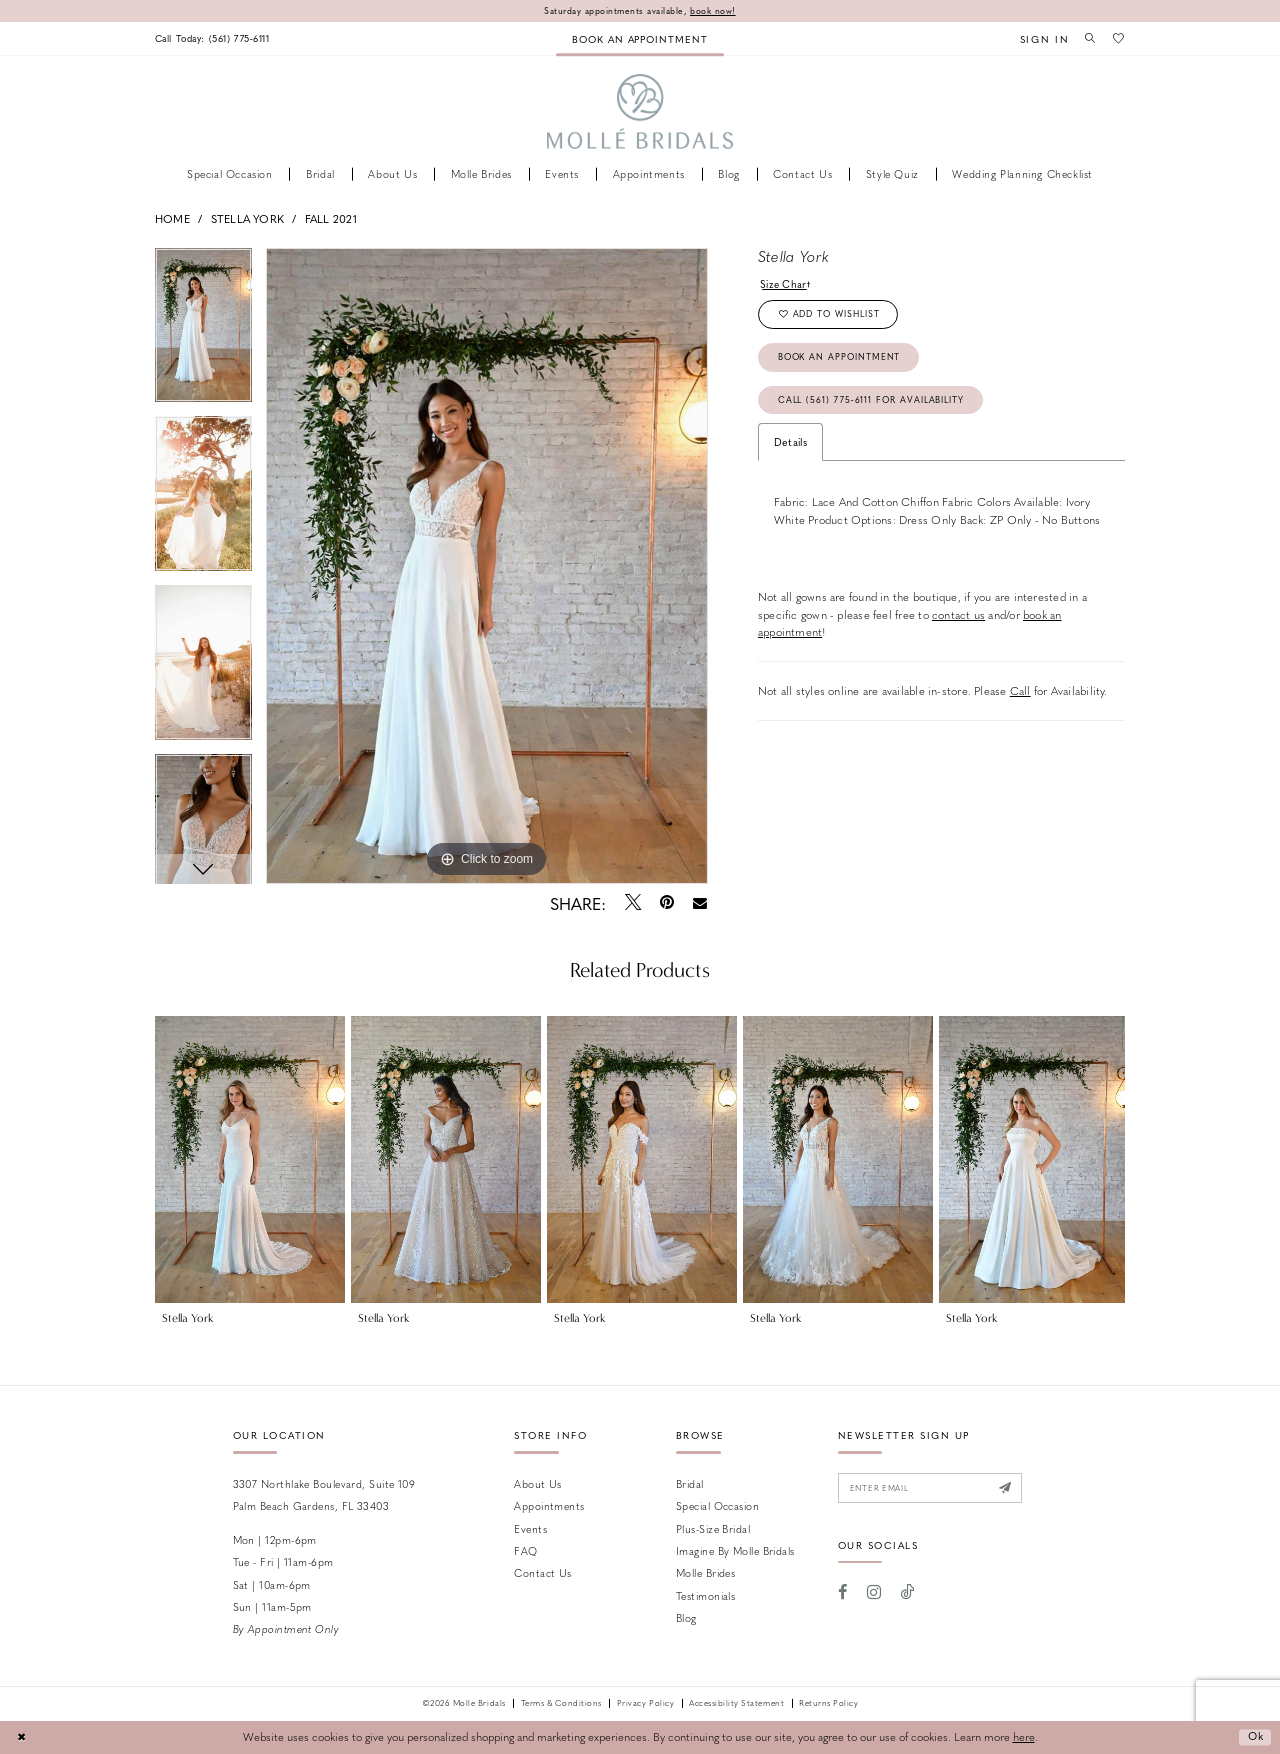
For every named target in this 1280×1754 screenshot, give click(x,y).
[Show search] (1088, 38)
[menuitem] (216, 38)
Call (1020, 696)
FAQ (525, 1550)
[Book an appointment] (640, 38)
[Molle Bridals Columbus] (640, 112)
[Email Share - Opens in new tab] (700, 903)
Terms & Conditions (561, 1704)
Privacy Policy (645, 1704)
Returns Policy (828, 1704)
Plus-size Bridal (713, 1528)
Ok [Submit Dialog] (1254, 1737)
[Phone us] (216, 38)
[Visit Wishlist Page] (1118, 38)
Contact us (542, 1573)
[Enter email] (934, 1488)
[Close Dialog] (22, 1738)
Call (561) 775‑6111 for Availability (875, 404)
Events (530, 1528)
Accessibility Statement (736, 1704)
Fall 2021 (331, 218)
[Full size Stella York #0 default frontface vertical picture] (487, 566)
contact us (958, 620)
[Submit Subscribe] (1013, 1488)
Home (172, 218)
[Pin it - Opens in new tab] (666, 903)
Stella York (247, 218)
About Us (538, 1483)
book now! (715, 10)
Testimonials (705, 1595)
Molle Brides (705, 1573)
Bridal (690, 1483)
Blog (686, 1618)
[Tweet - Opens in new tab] (632, 903)
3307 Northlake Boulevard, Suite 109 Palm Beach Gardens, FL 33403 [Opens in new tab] (324, 1494)
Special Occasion (717, 1506)
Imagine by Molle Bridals (735, 1550)
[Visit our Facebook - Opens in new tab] (843, 1594)
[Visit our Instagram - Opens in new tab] (874, 1594)
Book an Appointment (842, 360)
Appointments (549, 1506)
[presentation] (250, 1160)
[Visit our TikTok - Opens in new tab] (908, 1594)
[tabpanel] (203, 332)
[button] (1040, 38)
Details (790, 447)
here (1024, 1737)
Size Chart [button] (786, 283)
